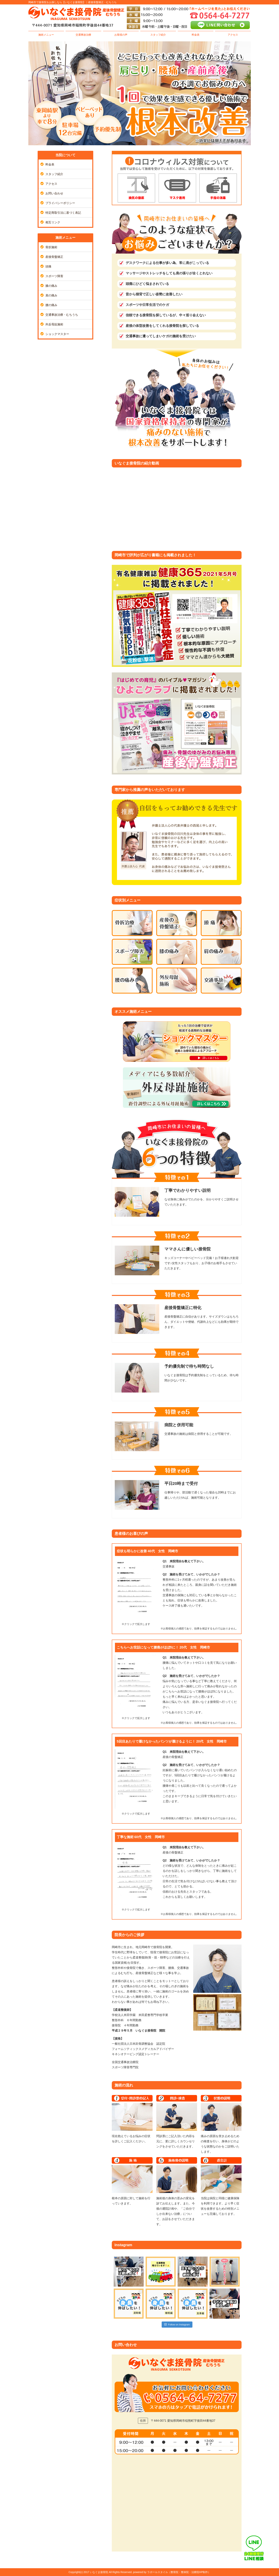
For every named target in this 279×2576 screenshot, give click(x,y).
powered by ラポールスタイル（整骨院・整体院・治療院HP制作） (172, 2572)
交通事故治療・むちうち (61, 314)
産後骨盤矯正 (54, 256)
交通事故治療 (83, 34)
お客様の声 (120, 34)
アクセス (233, 34)
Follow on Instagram (177, 2324)
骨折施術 (51, 247)
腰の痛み (51, 305)
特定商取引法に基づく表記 (63, 212)
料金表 (195, 34)
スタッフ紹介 (158, 34)
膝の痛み (51, 285)
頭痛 (48, 266)
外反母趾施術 (54, 324)
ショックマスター (57, 334)
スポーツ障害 (54, 276)
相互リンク (52, 222)
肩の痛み (51, 295)
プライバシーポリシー (60, 203)
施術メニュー (46, 34)
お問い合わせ (54, 193)
